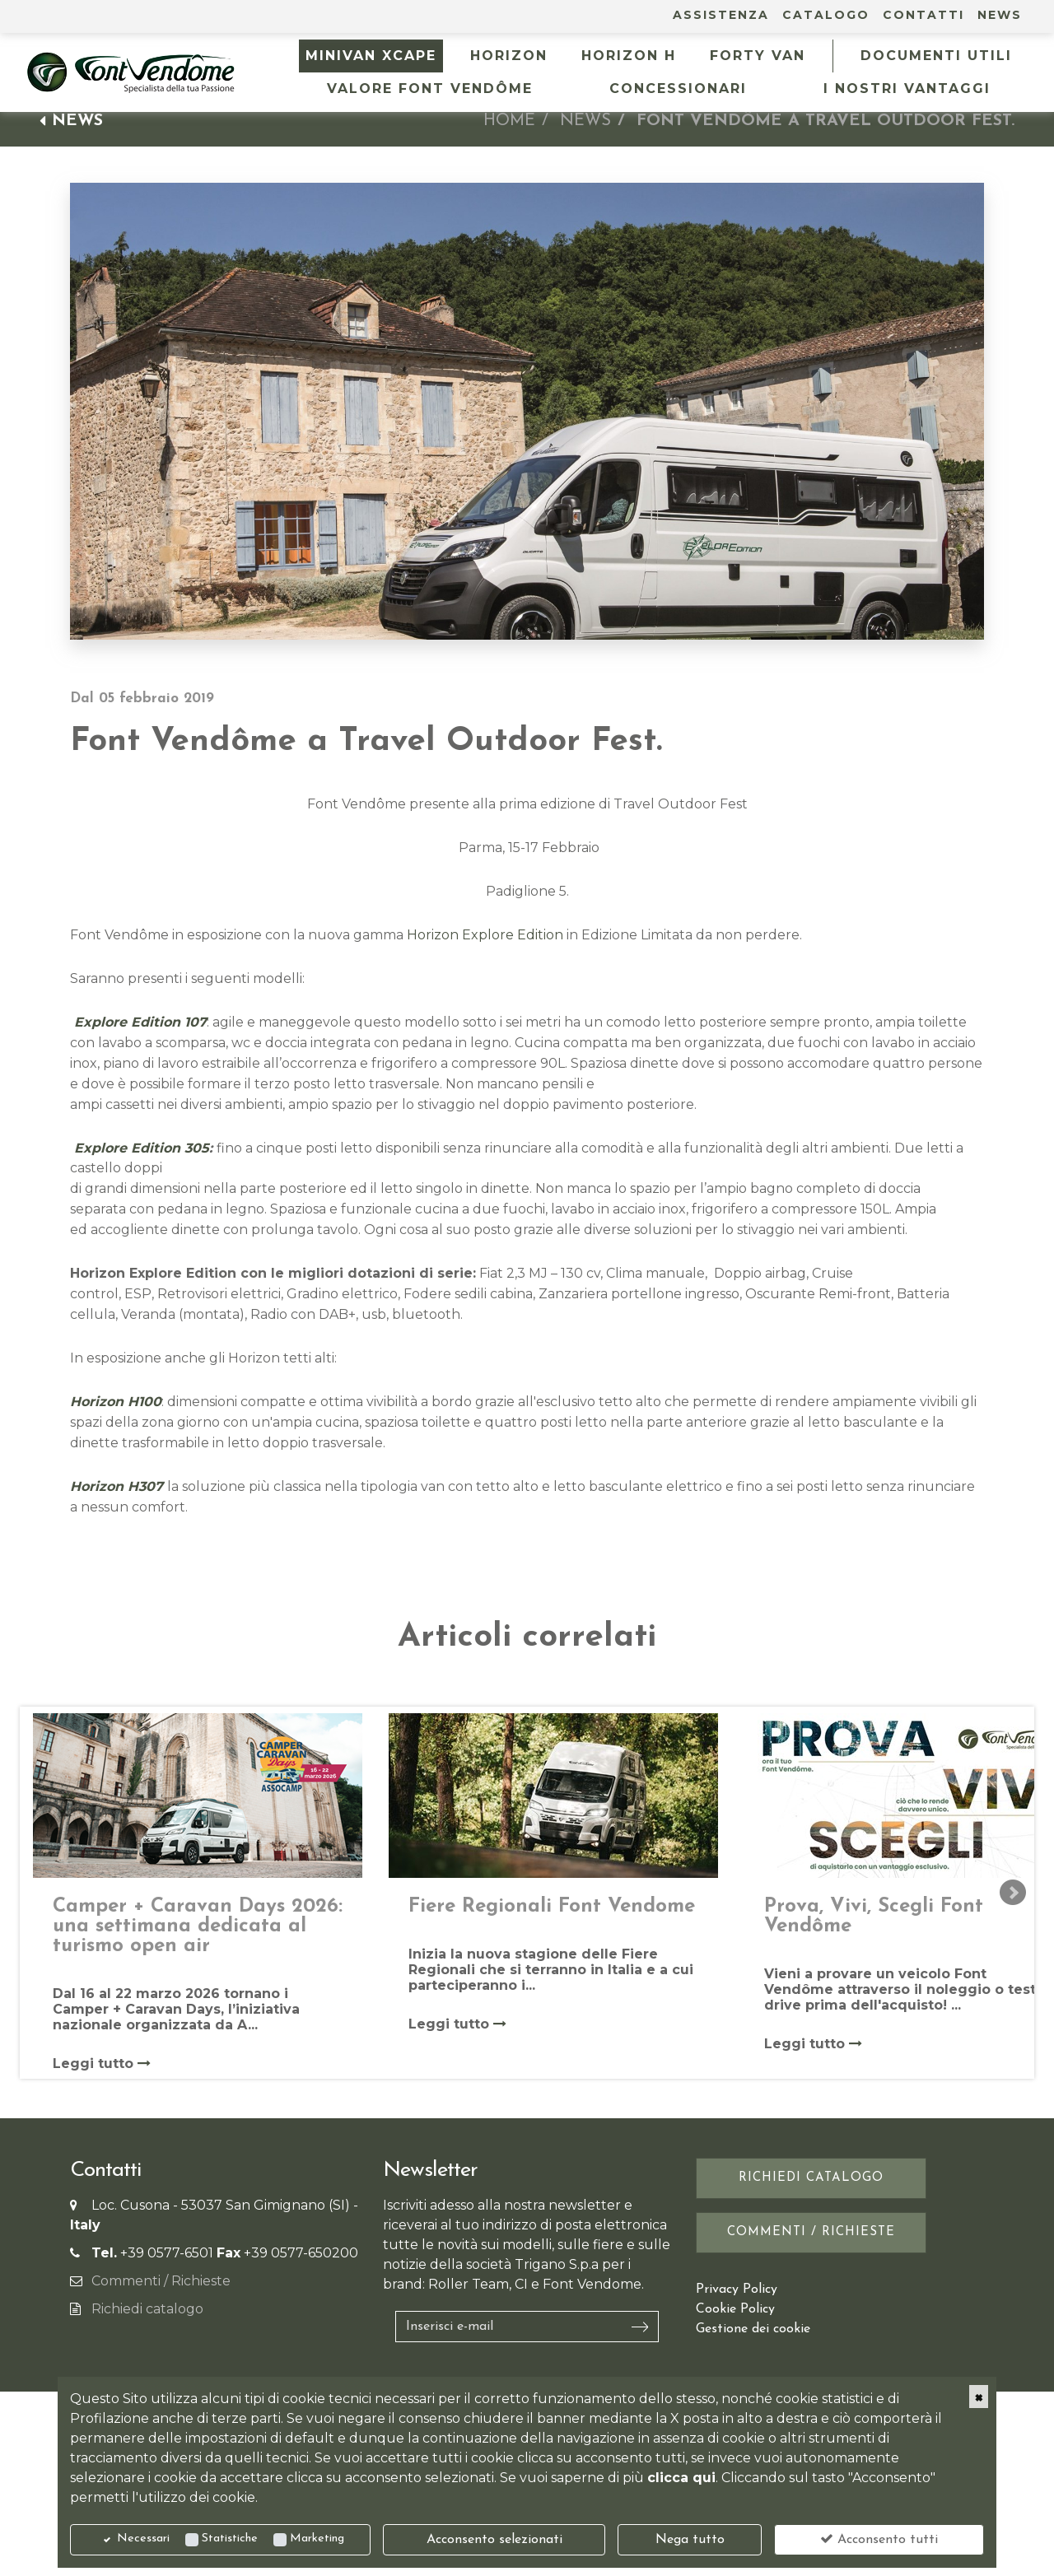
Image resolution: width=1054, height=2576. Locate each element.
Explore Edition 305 (139, 1148)
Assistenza (721, 14)
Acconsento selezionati (494, 2539)
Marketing (317, 2538)
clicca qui (681, 2477)
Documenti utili (936, 55)
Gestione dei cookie (753, 2329)
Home (509, 121)
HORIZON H (628, 55)
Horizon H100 (115, 1401)
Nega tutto (690, 2539)
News (999, 14)
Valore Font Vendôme (430, 88)
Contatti (923, 14)
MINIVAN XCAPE (370, 55)
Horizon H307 (116, 1486)
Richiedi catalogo (147, 2309)
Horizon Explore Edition (485, 935)
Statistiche (230, 2538)
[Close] (978, 2396)
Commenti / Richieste (161, 2281)
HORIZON (509, 55)
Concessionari (678, 88)
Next (1013, 1893)
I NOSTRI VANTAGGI (907, 88)
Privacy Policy (736, 2289)
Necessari (143, 2538)
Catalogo (826, 14)
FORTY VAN (757, 55)
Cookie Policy (735, 2309)
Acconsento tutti (879, 2539)
